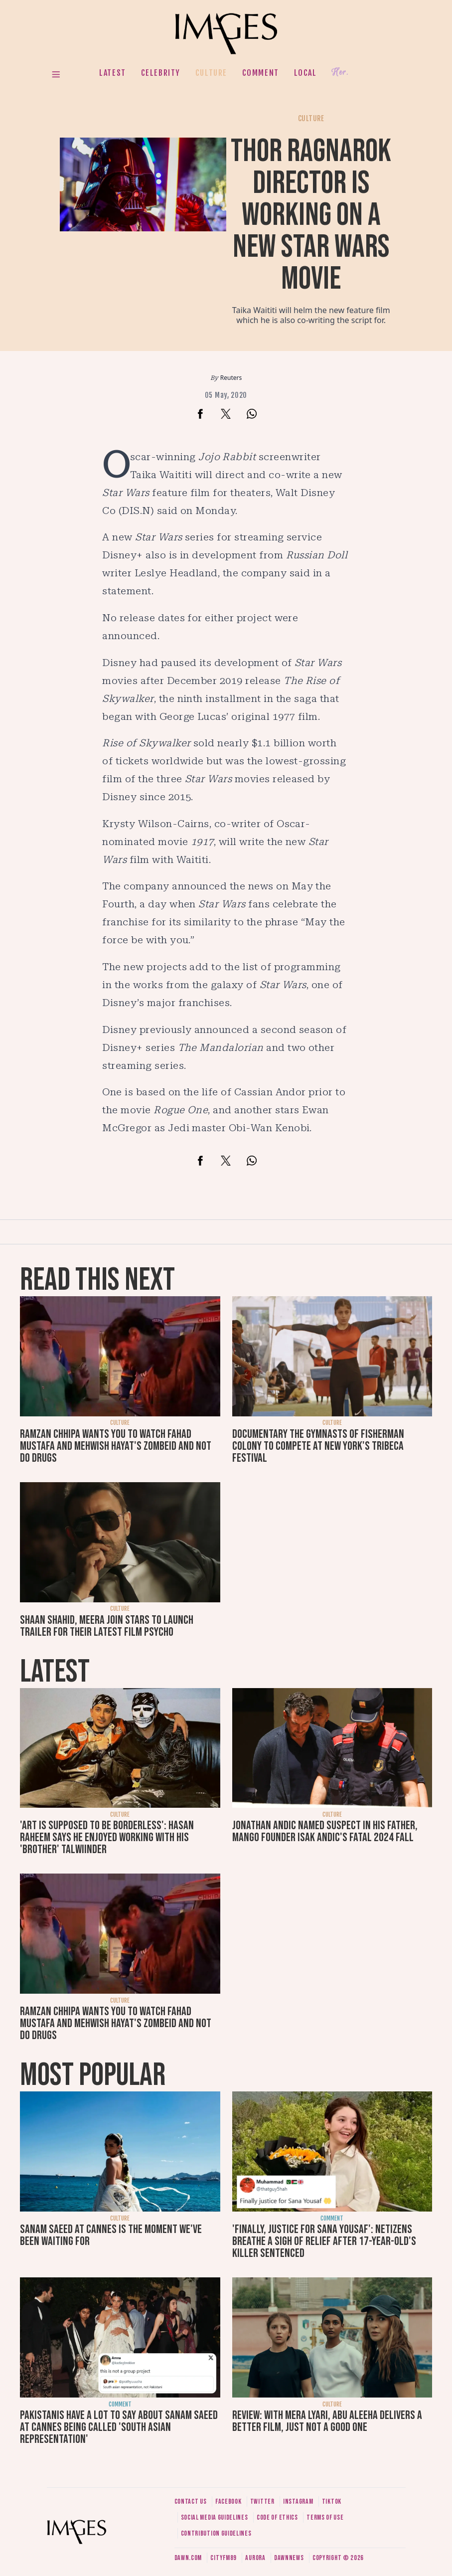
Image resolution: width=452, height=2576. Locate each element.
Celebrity (160, 73)
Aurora (255, 2558)
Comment (260, 73)
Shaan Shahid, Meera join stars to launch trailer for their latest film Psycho (106, 1626)
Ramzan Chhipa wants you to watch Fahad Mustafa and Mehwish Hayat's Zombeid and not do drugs (115, 1446)
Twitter (262, 2501)
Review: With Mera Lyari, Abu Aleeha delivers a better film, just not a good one (327, 2421)
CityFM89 (223, 2558)
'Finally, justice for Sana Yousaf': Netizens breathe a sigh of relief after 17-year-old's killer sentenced (324, 2241)
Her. (339, 72)
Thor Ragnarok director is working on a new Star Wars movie (311, 215)
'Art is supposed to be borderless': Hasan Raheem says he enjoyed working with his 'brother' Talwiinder (107, 1837)
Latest (112, 73)
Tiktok (331, 2501)
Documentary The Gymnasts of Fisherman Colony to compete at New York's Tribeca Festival (318, 1446)
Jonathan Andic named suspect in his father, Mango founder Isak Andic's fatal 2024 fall (325, 1831)
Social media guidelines (214, 2517)
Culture (211, 73)
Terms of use (324, 2517)
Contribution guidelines (216, 2533)
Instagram (298, 2501)
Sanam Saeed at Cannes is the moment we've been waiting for (111, 2235)
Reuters (231, 377)
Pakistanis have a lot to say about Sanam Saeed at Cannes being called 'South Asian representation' (119, 2427)
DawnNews (289, 2558)
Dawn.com (188, 2558)
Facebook (228, 2501)
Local (305, 73)
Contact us (190, 2501)
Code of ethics (277, 2517)
